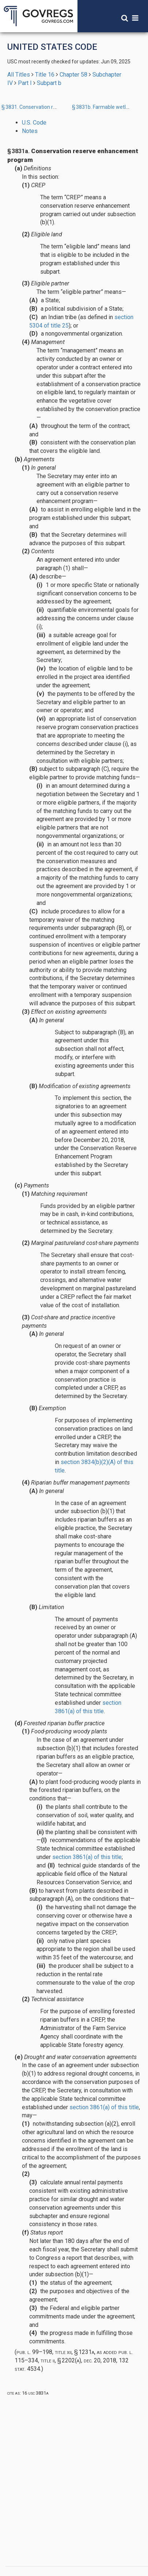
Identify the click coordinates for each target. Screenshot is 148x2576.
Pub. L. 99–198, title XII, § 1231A (55, 2351)
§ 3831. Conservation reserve (35, 107)
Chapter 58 (73, 74)
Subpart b (49, 83)
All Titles (18, 74)
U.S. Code (34, 122)
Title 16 (44, 74)
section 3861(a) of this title (87, 1857)
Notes (30, 130)
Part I (25, 83)
